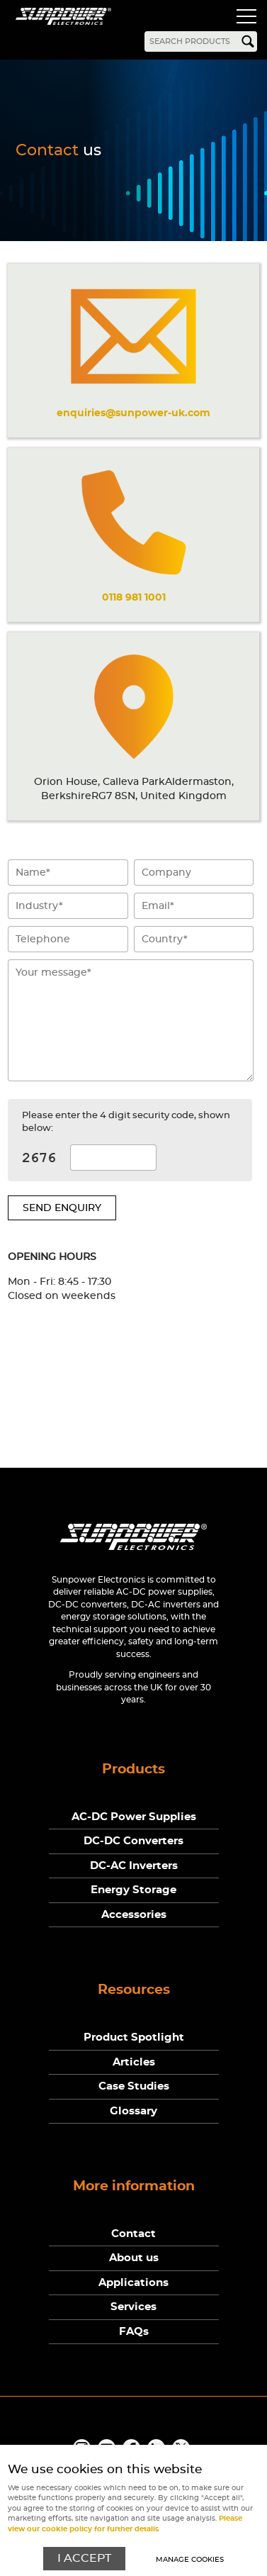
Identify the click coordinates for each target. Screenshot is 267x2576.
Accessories (133, 1914)
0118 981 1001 (134, 597)
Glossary (133, 2111)
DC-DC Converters (133, 1841)
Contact (133, 2234)
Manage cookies (190, 2559)
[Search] (200, 41)
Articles (134, 2062)
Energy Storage (133, 1890)
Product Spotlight (134, 2037)
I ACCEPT (84, 2558)
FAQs (134, 2331)
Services (133, 2307)
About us (134, 2258)
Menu (246, 18)
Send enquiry (62, 1208)
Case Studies (133, 2086)
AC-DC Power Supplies (134, 1817)
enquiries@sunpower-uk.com (133, 413)
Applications (133, 2282)
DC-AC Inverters (134, 1866)
